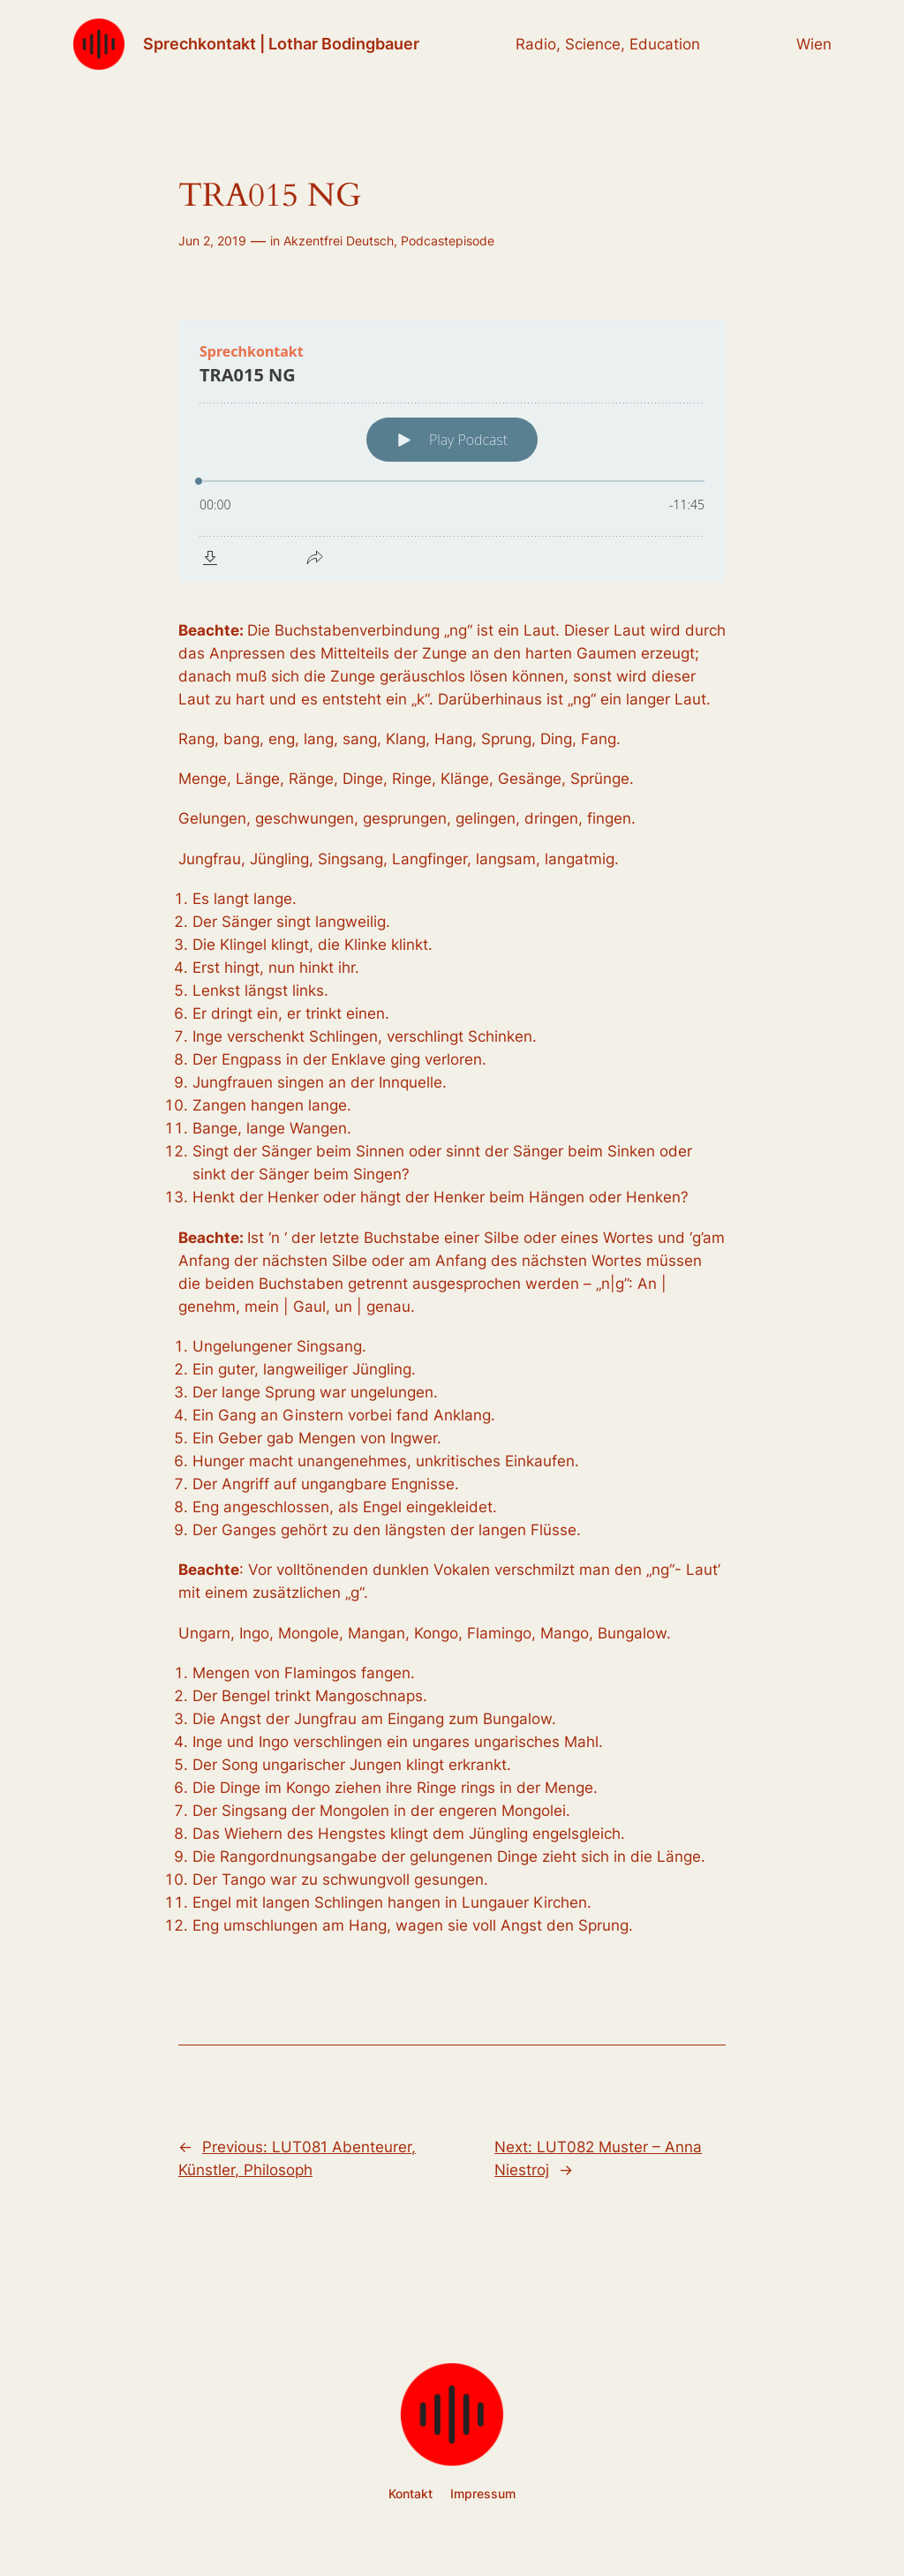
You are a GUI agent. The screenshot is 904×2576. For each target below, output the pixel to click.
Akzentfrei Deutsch (338, 240)
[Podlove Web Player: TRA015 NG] (452, 451)
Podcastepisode (447, 240)
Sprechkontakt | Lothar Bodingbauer (281, 43)
